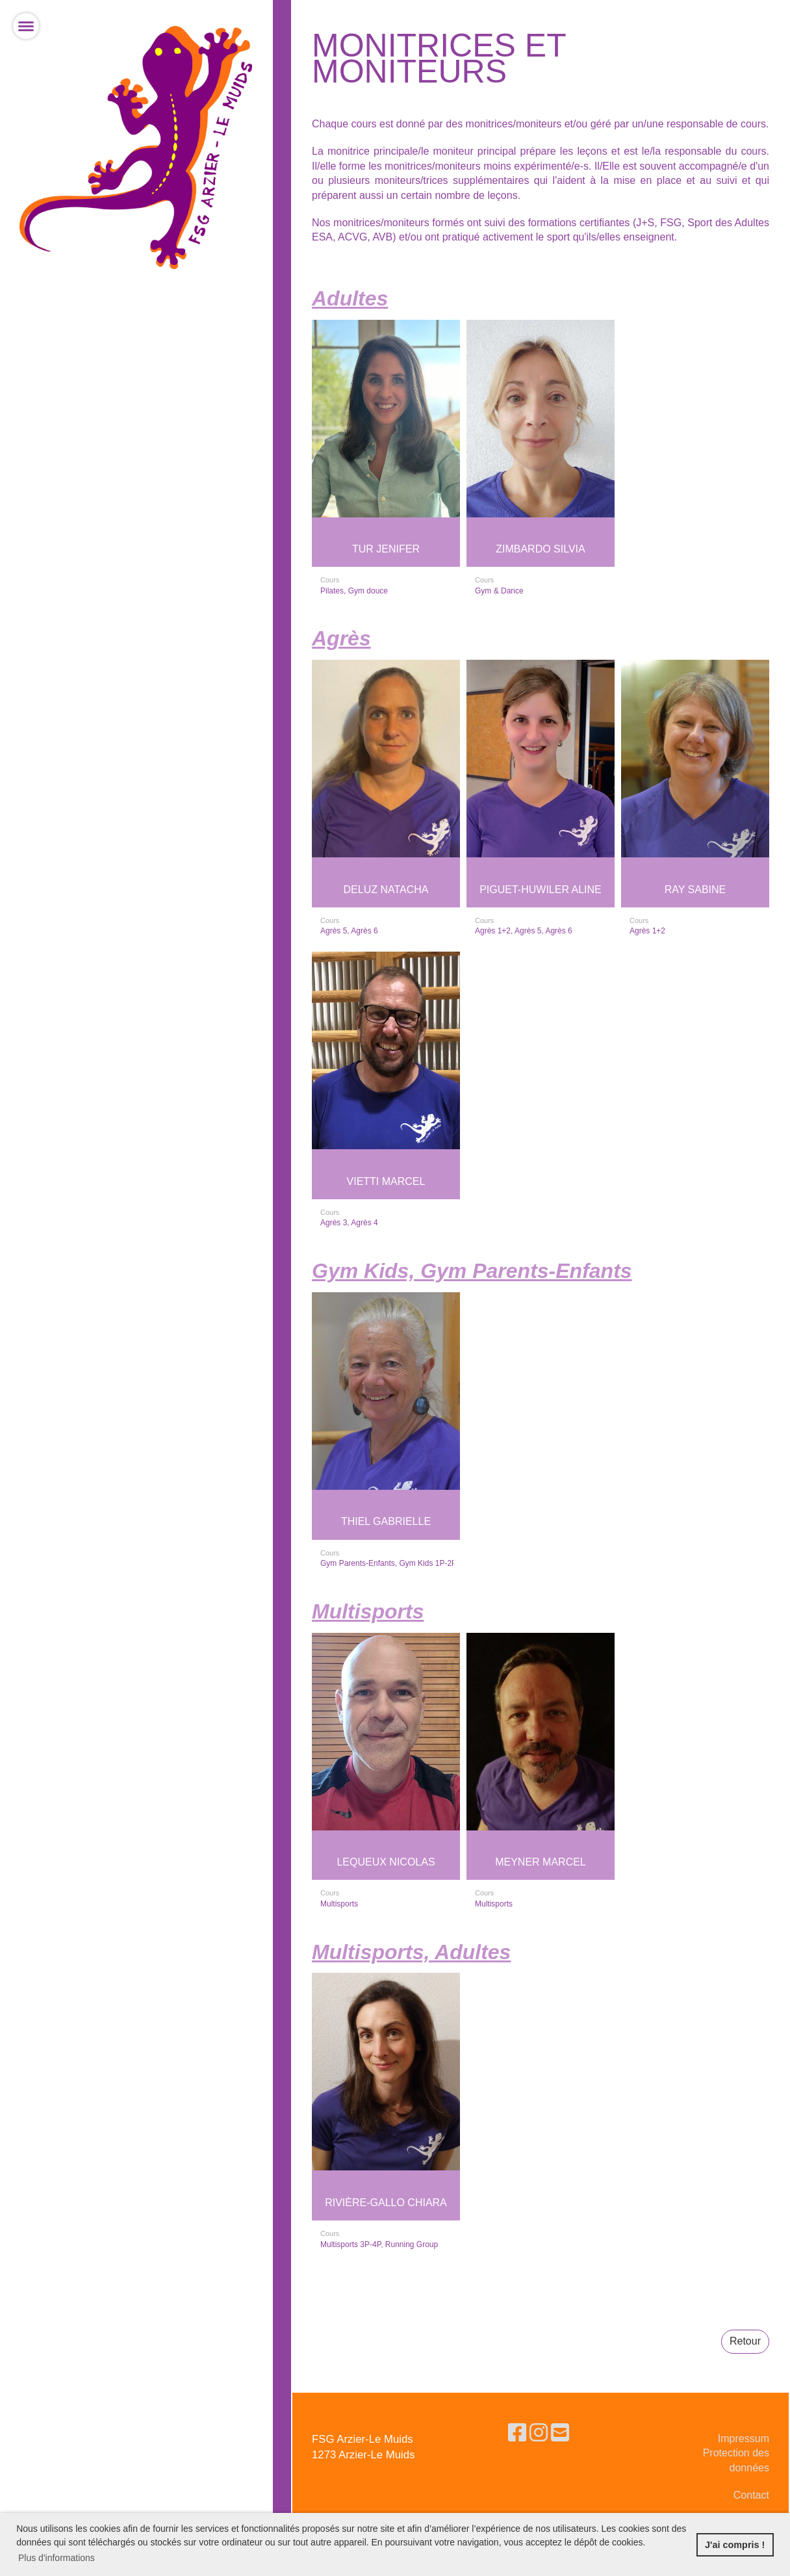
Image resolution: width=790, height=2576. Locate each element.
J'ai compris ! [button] (735, 2545)
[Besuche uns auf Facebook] (517, 2433)
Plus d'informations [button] (56, 2558)
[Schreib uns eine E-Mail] (560, 2433)
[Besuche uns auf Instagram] (538, 2433)
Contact (751, 2495)
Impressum (743, 2438)
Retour (745, 2341)
